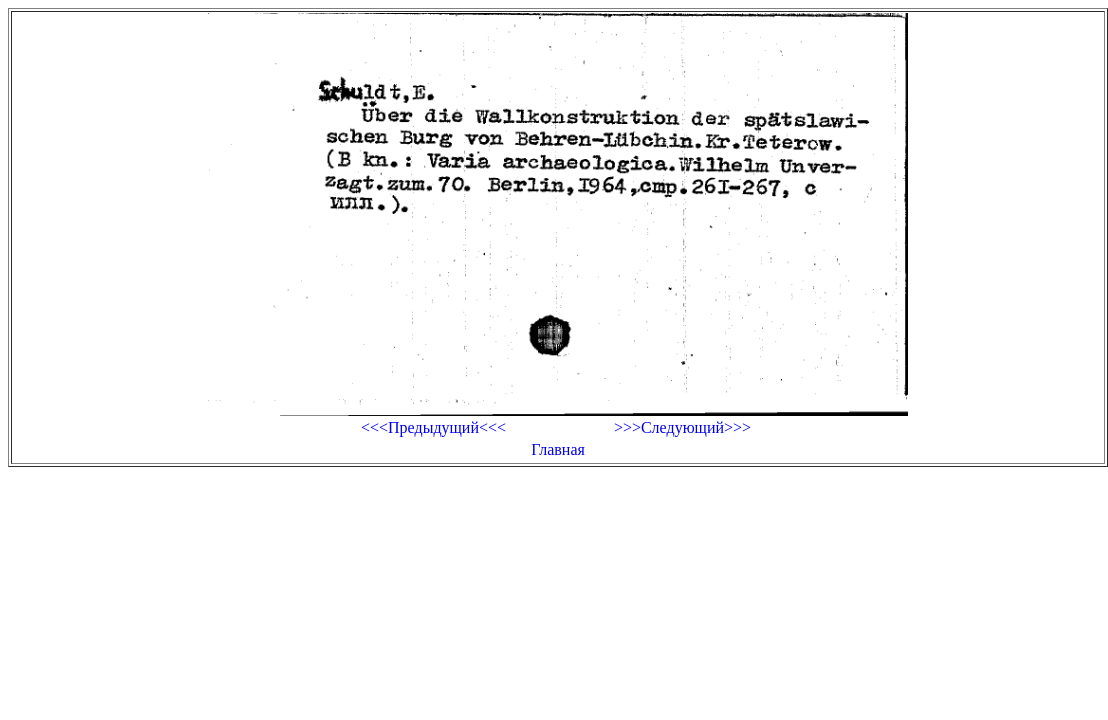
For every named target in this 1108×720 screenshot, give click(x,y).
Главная (558, 449)
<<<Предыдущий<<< (433, 427)
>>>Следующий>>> (682, 427)
